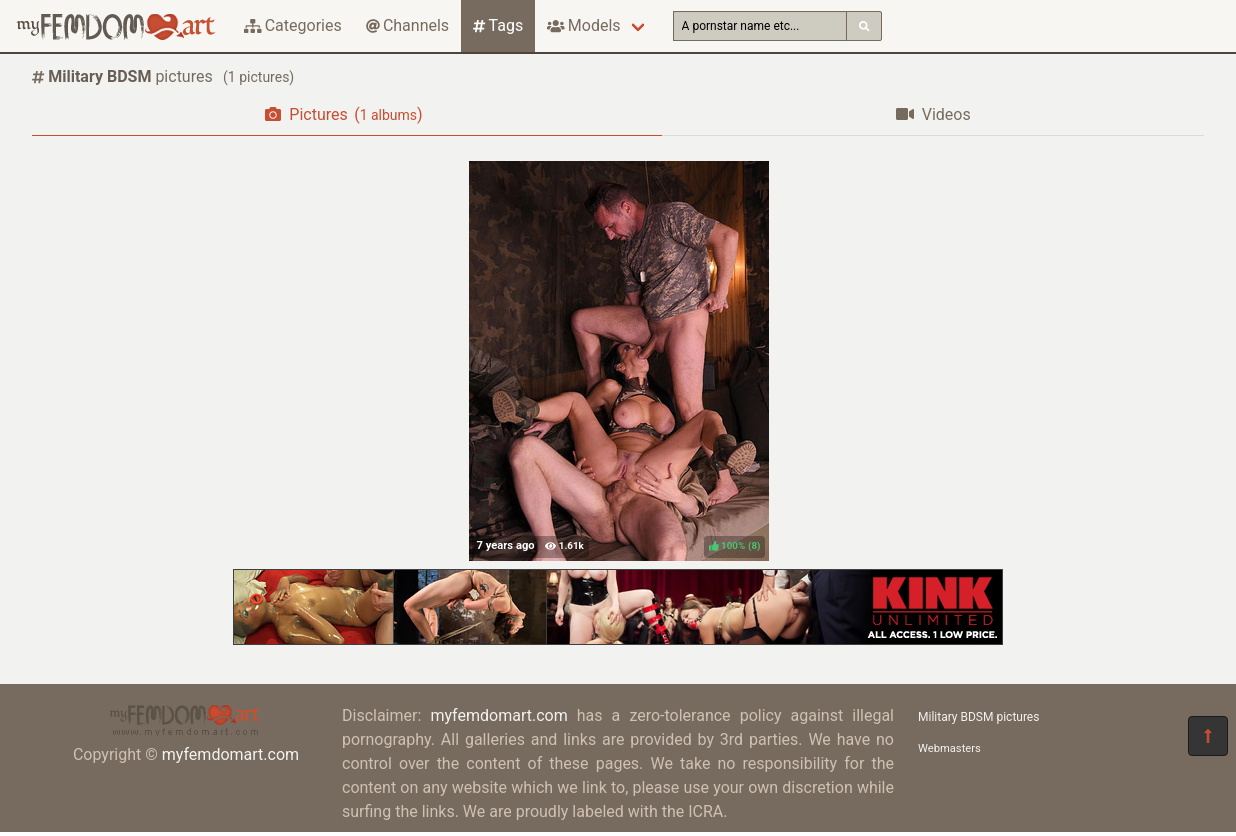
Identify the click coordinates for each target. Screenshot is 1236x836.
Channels (407, 25)
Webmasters (949, 748)
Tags (498, 25)
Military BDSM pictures (978, 717)
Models (583, 25)
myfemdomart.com (230, 754)
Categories (293, 25)
